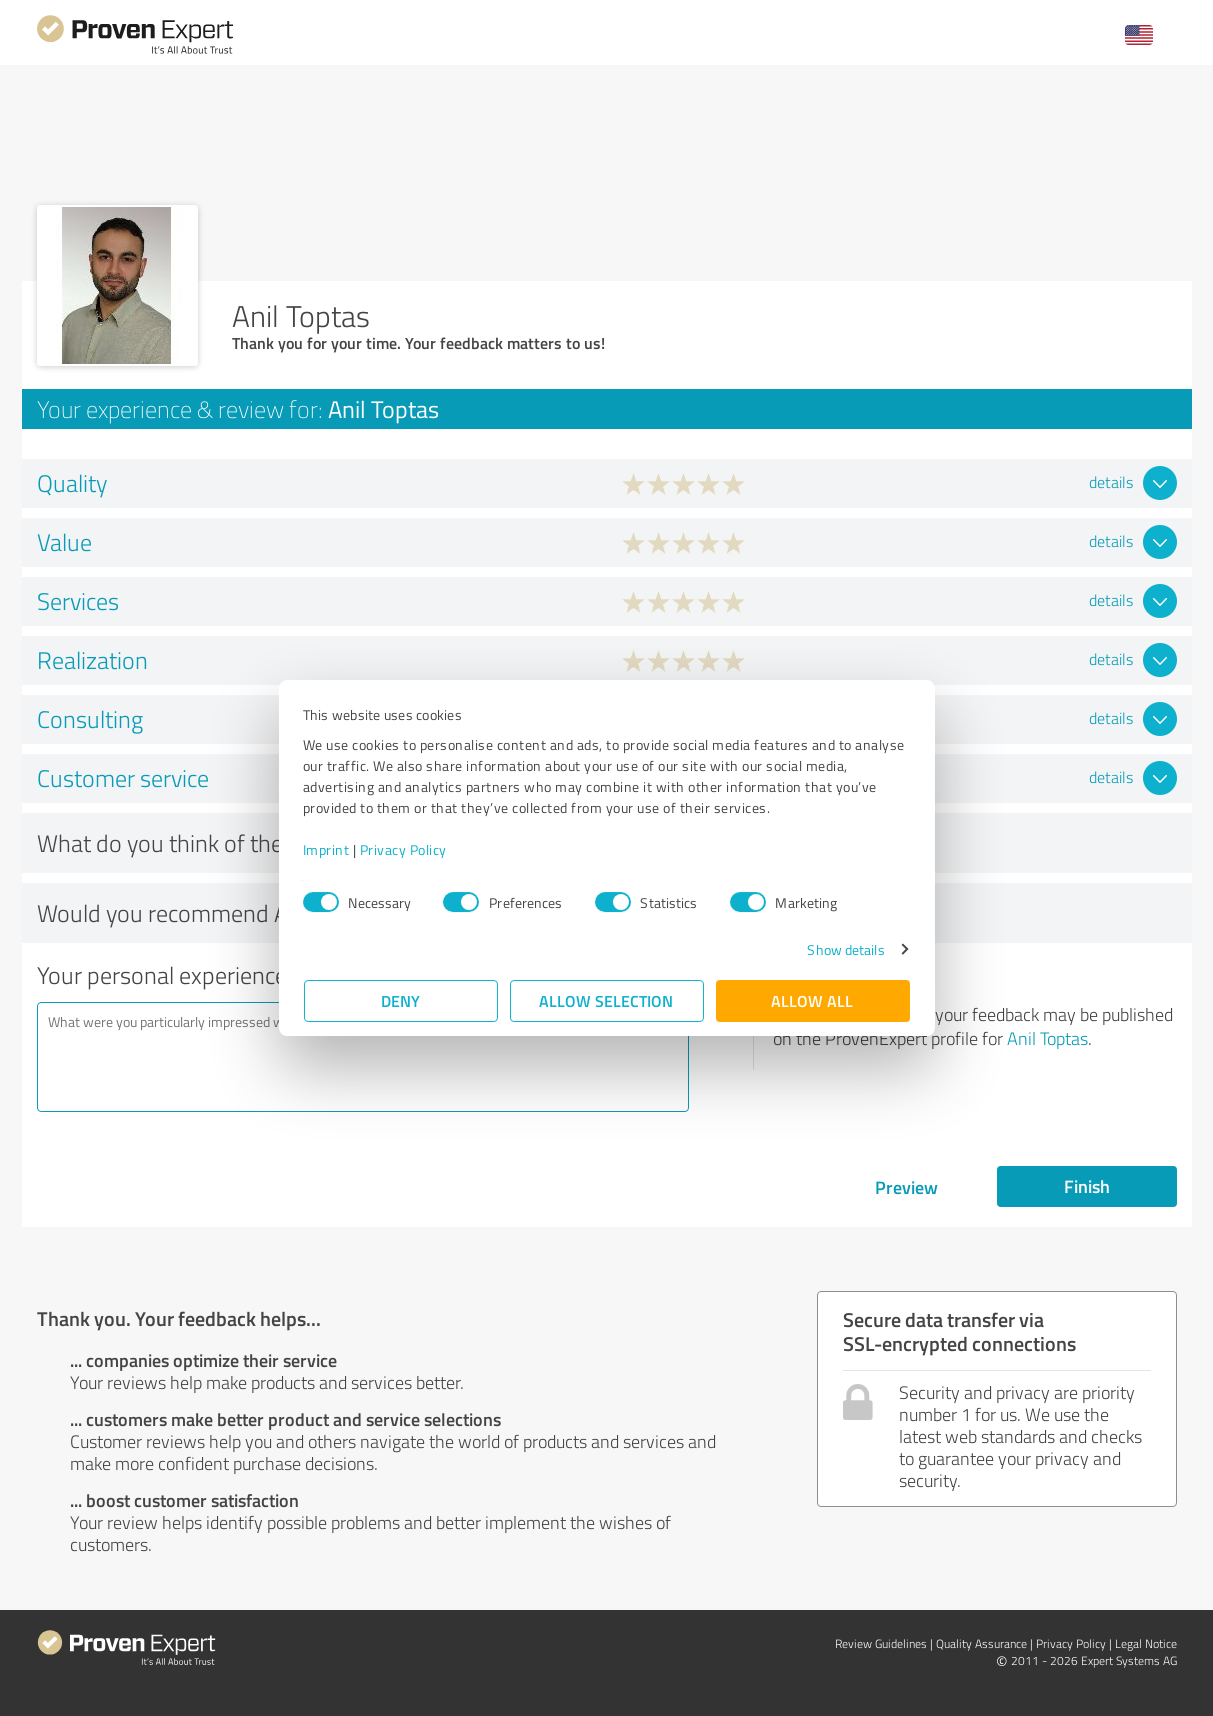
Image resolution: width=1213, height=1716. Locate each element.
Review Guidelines (881, 1643)
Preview (906, 1187)
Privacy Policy (404, 849)
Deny (400, 1000)
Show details (844, 949)
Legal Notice (1146, 1643)
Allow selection (607, 1000)
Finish (1087, 1186)
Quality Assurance (981, 1643)
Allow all (813, 1000)
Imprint (327, 849)
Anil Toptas (1047, 1038)
